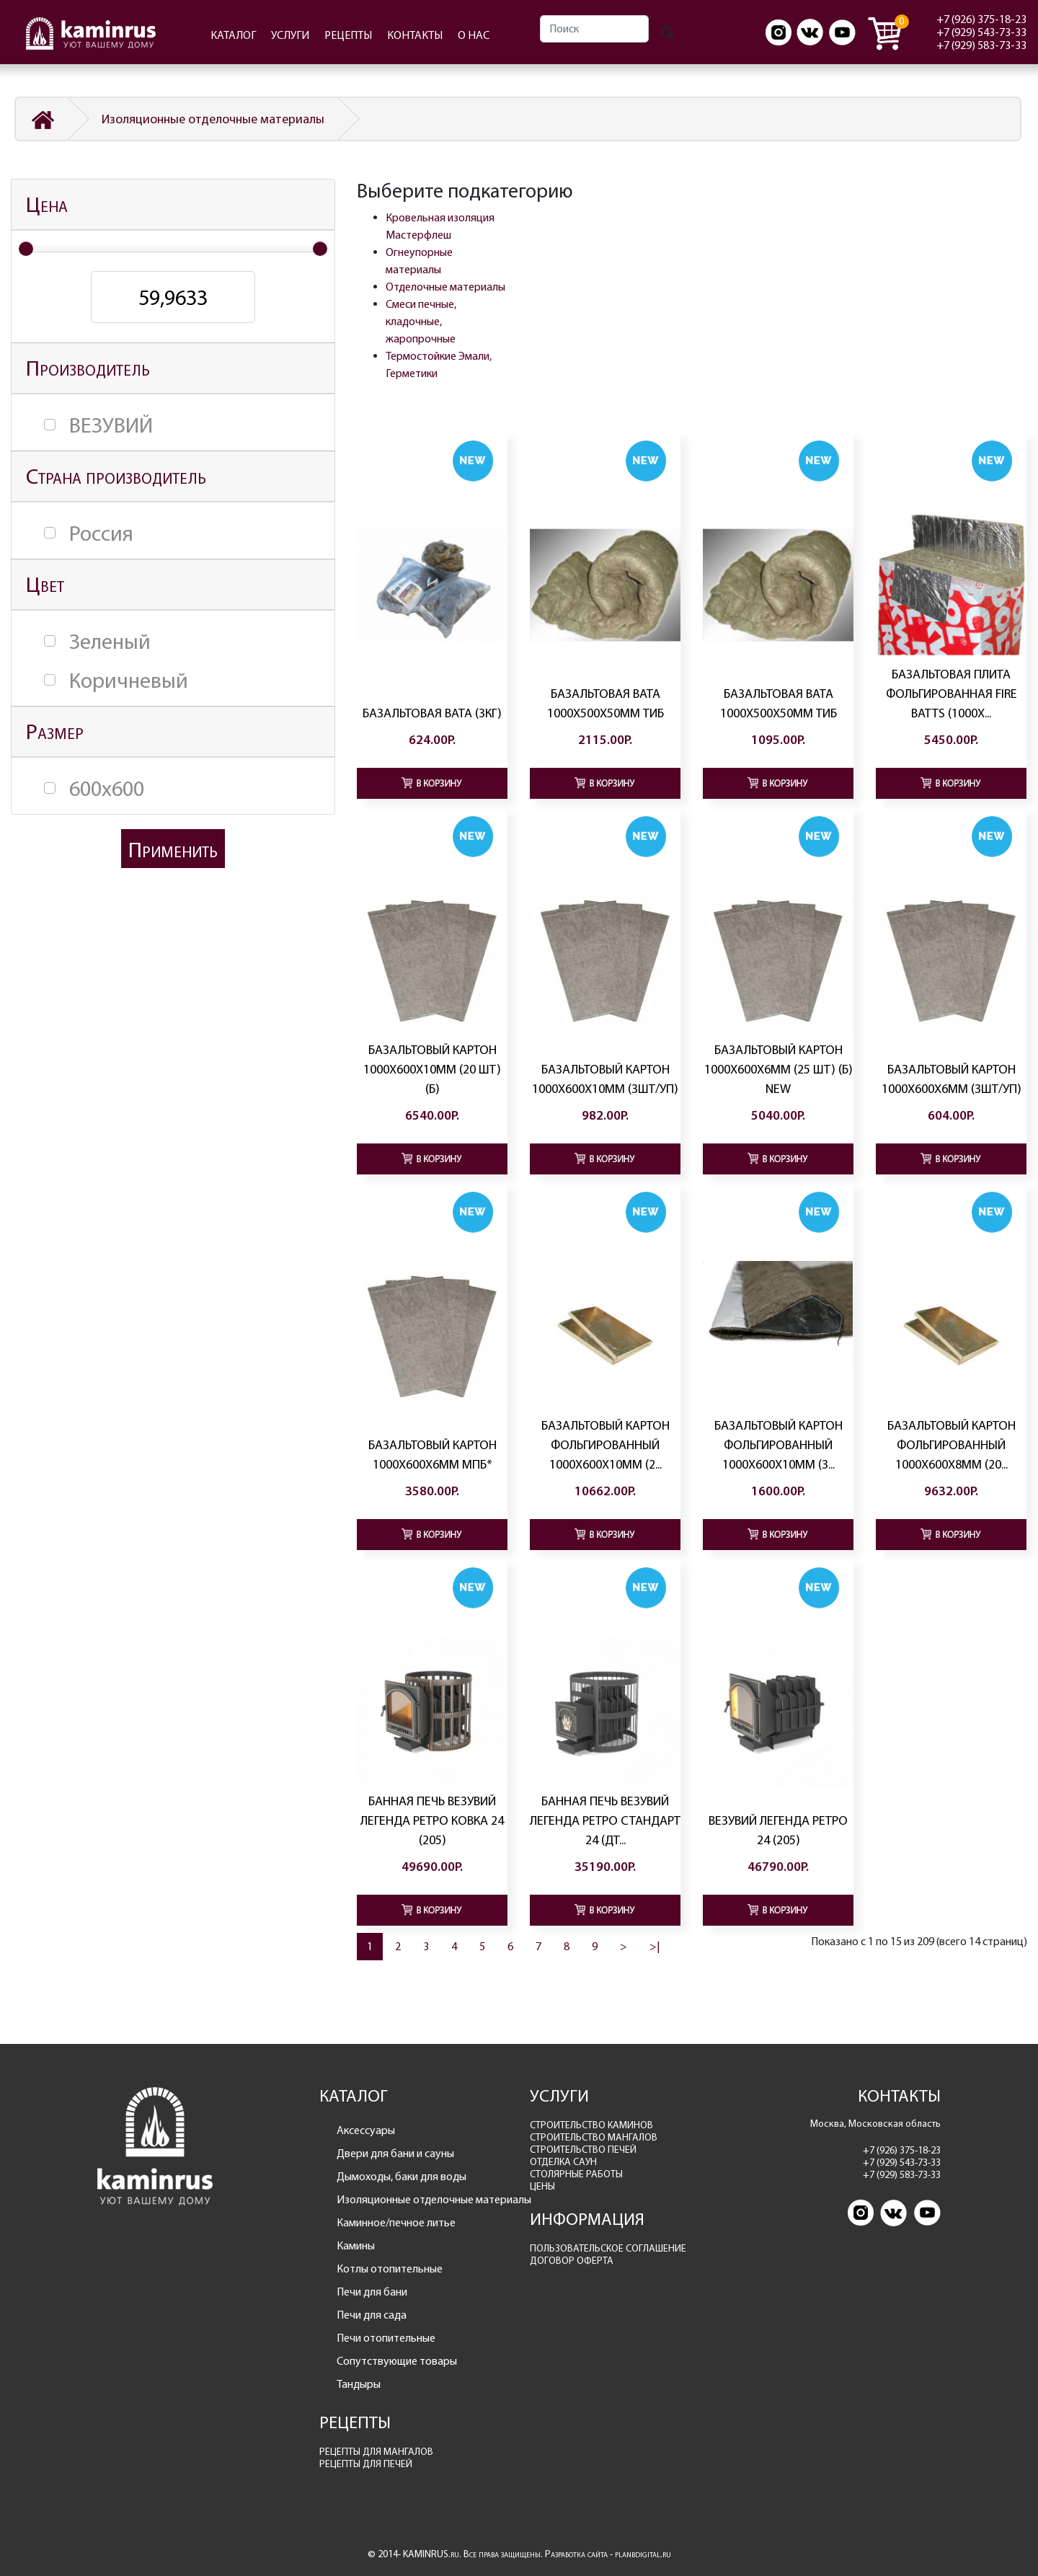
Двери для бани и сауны (395, 2153)
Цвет (45, 584)
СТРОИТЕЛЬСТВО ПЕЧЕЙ (583, 2149)
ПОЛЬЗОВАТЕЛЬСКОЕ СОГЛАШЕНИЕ (608, 2248)
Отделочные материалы (445, 286)
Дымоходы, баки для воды (401, 2176)
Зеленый (110, 641)
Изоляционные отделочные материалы (213, 119)
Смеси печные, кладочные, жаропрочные (421, 321)
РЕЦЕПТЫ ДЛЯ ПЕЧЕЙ (365, 2464)
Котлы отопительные (390, 2268)
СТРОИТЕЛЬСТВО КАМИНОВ (591, 2125)
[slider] (26, 249)
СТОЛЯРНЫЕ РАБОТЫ (576, 2174)
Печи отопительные (386, 2338)
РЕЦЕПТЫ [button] (348, 35)
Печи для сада (372, 2315)
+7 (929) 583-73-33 (981, 45)
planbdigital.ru (643, 2554)
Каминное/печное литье (396, 2222)
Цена (47, 204)
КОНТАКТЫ (415, 35)
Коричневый (128, 680)
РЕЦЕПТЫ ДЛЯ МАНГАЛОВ (376, 2452)
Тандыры (359, 2384)
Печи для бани (372, 2291)
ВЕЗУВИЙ (111, 425)
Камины (356, 2245)
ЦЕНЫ (542, 2186)
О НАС (473, 35)
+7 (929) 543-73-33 (981, 32)
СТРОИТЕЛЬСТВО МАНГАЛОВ (593, 2137)
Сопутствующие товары (397, 2361)
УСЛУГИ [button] (290, 35)
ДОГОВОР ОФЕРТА (571, 2260)
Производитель (88, 368)
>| (654, 1946)
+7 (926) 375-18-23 (981, 19)
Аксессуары (366, 2130)
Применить (173, 849)
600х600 (106, 789)
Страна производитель (116, 476)
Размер (55, 731)
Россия (101, 533)
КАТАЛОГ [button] (233, 35)
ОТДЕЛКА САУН (563, 2162)
